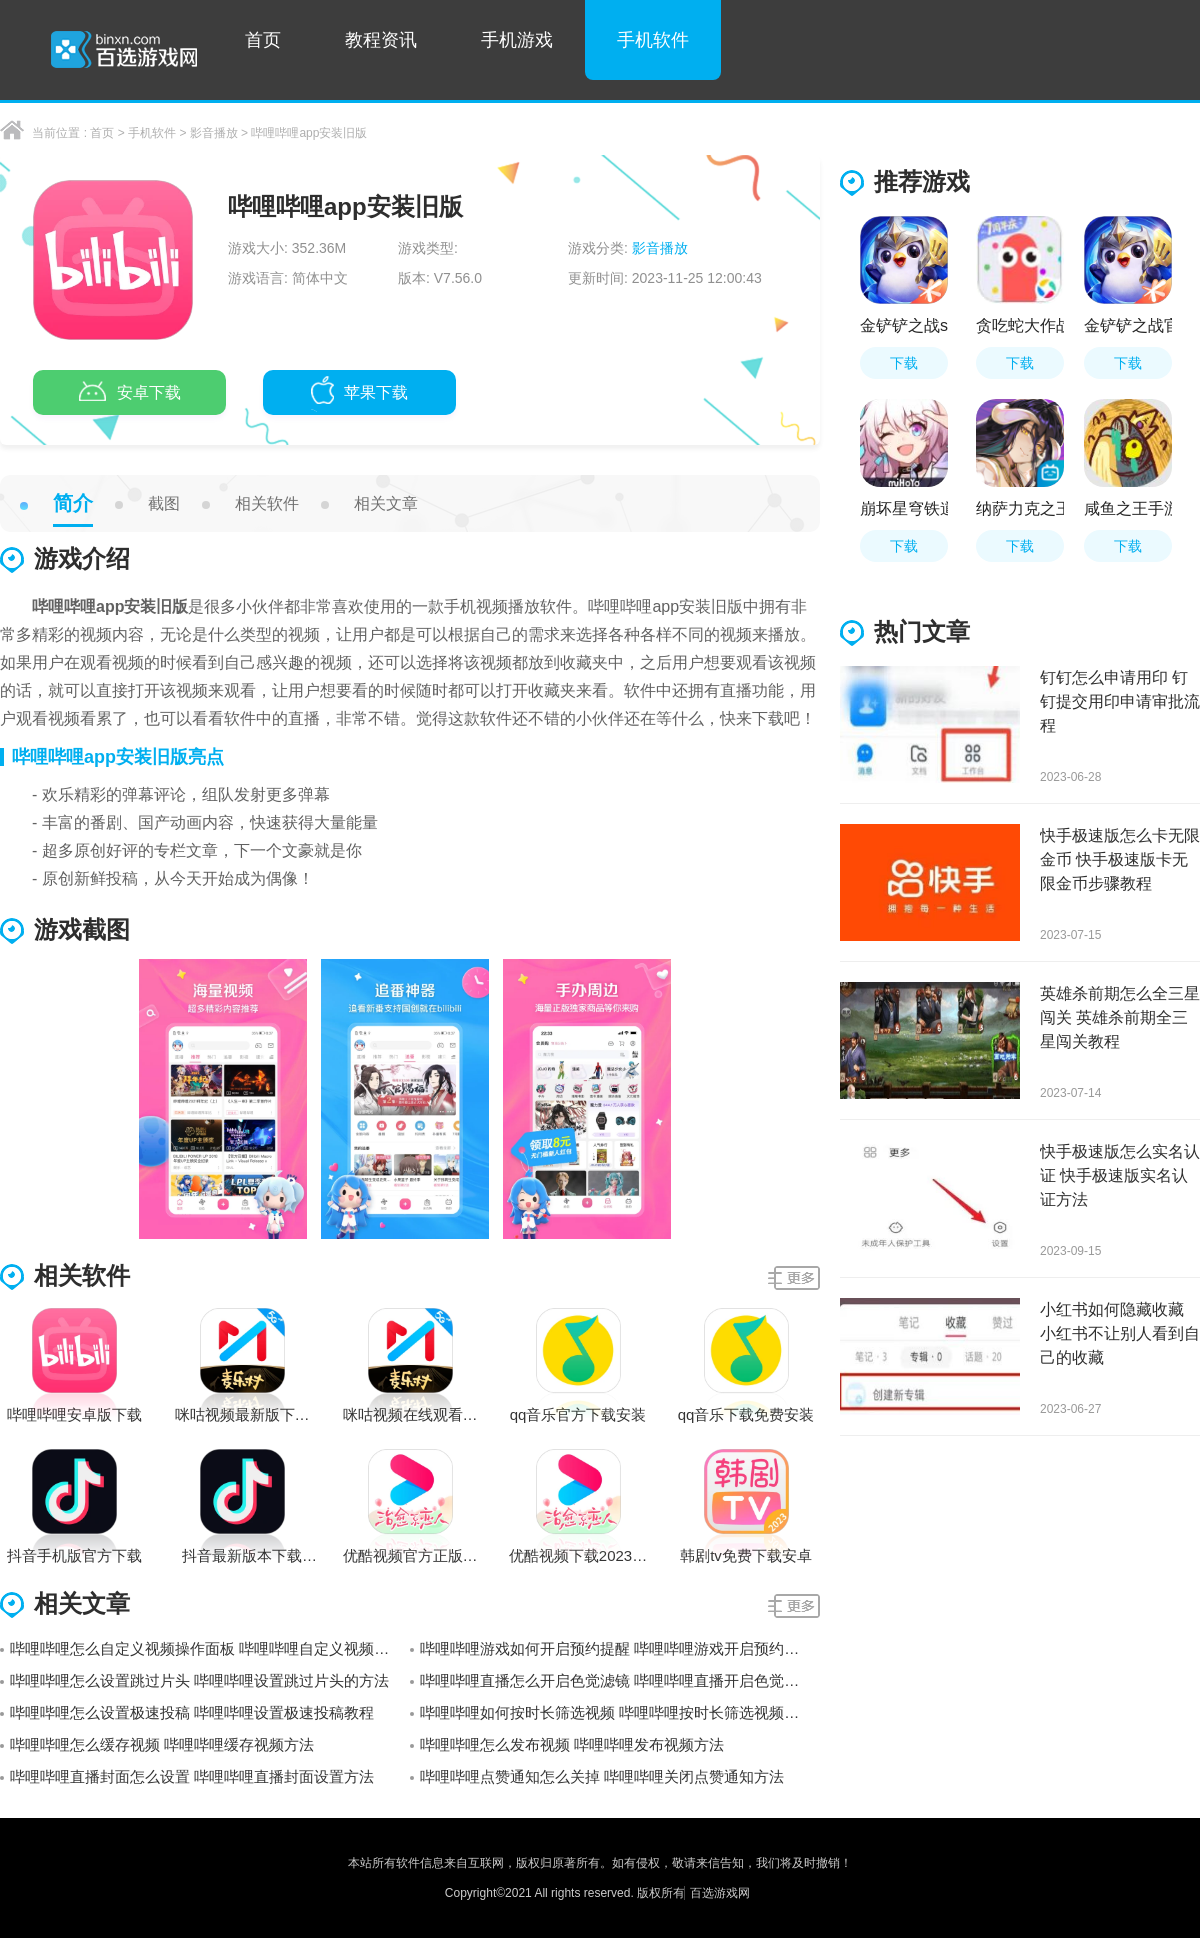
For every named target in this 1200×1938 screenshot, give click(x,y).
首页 (263, 40)
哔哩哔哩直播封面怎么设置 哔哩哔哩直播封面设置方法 (192, 1776)
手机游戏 (517, 40)
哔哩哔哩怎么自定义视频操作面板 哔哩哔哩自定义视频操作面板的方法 (210, 1648)
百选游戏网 (720, 1893)
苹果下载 (359, 394)
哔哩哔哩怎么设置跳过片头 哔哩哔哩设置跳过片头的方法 (199, 1680)
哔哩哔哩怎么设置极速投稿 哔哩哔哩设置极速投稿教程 (192, 1712)
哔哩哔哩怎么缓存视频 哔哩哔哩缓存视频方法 (162, 1744)
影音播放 (214, 133)
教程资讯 (381, 40)
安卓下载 (130, 394)
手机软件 (653, 40)
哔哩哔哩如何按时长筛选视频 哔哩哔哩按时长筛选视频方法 (617, 1712)
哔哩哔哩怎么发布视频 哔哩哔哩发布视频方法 (572, 1744)
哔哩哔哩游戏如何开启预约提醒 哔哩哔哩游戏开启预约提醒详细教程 (620, 1648)
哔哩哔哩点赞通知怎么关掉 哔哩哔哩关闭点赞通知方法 (602, 1776)
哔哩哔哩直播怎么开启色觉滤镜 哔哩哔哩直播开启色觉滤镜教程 (620, 1680)
